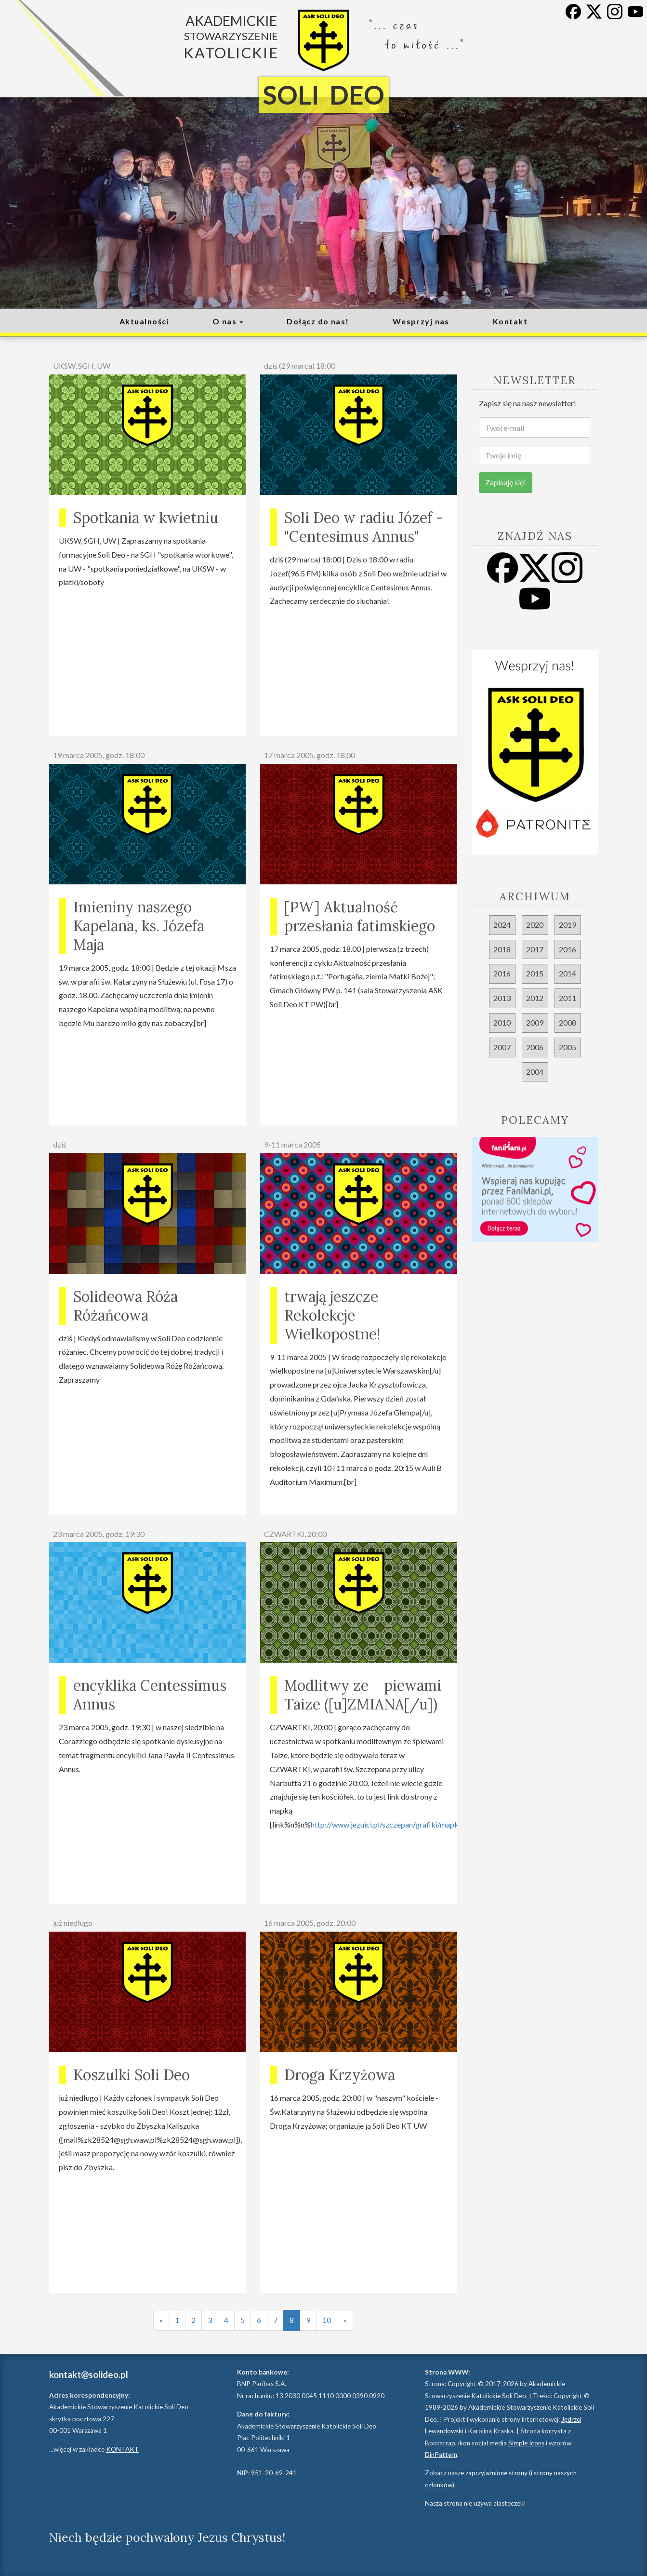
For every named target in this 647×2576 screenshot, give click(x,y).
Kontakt (510, 321)
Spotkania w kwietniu (145, 517)
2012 (534, 997)
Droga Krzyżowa (339, 2075)
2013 (502, 997)
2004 (534, 1071)
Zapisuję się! (505, 482)
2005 (567, 1047)
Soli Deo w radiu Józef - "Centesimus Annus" (363, 527)
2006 (534, 1047)
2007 (502, 1047)
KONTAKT (122, 2449)
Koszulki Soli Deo (131, 2075)
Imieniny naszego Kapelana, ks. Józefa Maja (138, 926)
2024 (502, 924)
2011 (567, 997)
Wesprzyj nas (421, 321)
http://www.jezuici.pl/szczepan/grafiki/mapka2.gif (394, 1824)
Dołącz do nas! (318, 321)
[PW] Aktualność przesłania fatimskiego (359, 916)
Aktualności (144, 321)
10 (326, 2319)
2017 (534, 949)
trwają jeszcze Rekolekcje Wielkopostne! (332, 1315)
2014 (567, 973)
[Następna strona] (345, 2320)
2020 (534, 924)
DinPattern (441, 2454)
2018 (502, 949)
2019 (567, 924)
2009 (534, 1022)
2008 (567, 1022)
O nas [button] (228, 321)
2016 (567, 949)
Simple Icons (526, 2443)
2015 (534, 973)
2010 (502, 1022)
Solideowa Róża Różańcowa (125, 1305)
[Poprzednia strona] (161, 2320)
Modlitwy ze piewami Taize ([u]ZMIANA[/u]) (362, 1694)
